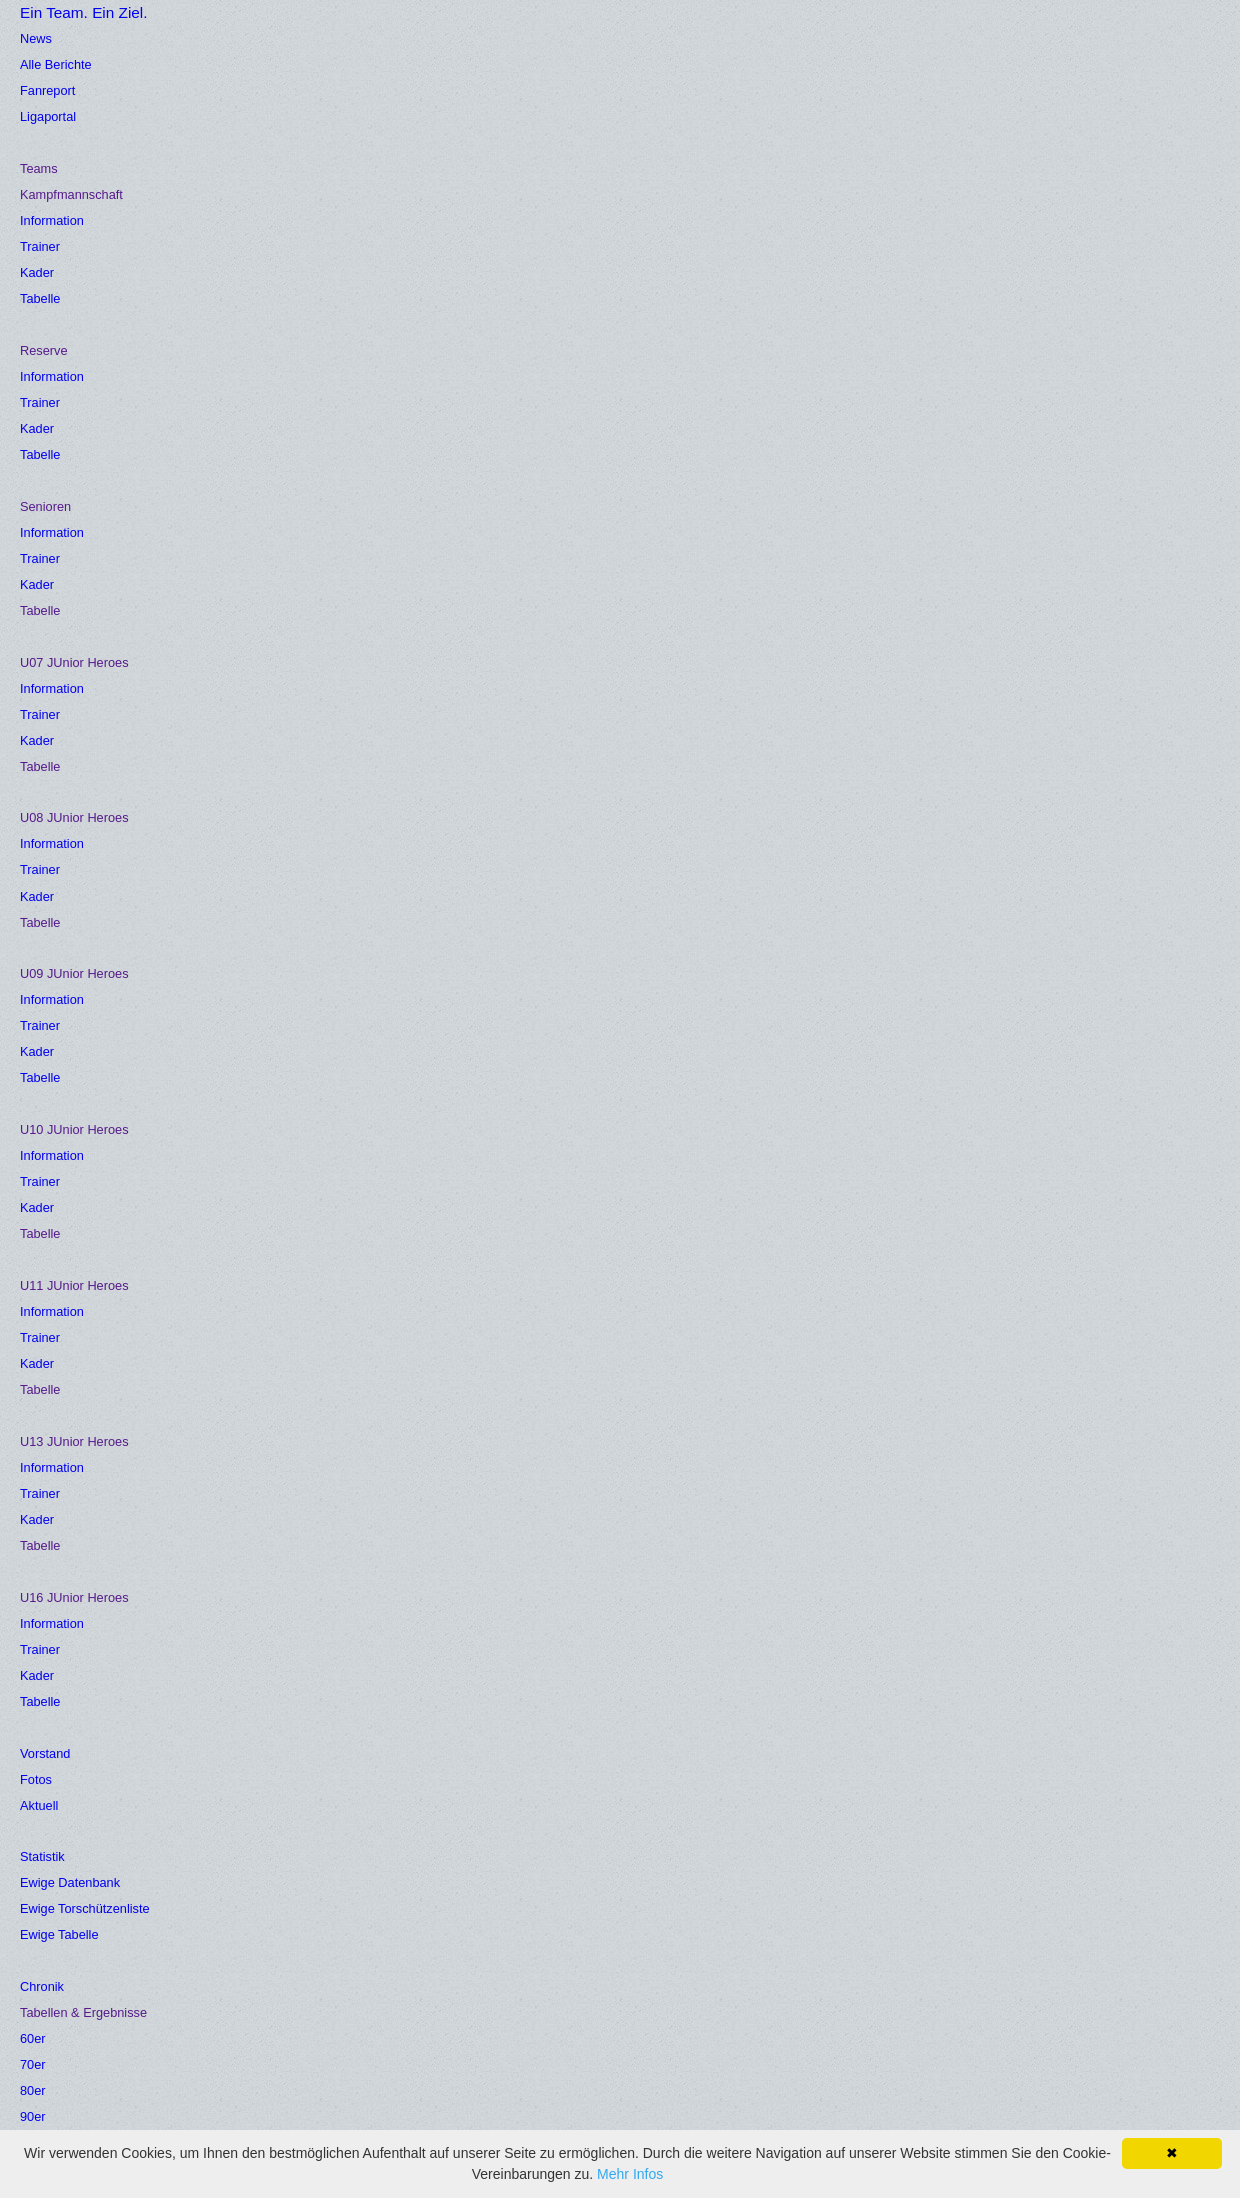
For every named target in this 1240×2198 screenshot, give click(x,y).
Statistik (689, 32)
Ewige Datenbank (80, 1953)
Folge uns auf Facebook (306, 1953)
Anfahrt (248, 1884)
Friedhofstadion (277, 1850)
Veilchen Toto (1063, 32)
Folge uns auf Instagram (306, 1987)
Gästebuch (357, 77)
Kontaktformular (482, 1884)
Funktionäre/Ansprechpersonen (535, 1850)
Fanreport (53, 1850)
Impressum (466, 1918)
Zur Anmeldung (769, 2104)
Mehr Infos (630, 2174)
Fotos (603, 32)
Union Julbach (272, 1918)
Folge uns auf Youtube (504, 1987)
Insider (955, 32)
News (339, 32)
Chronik (782, 32)
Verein (870, 32)
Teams (420, 32)
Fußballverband (73, 1918)
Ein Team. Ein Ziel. (137, 68)
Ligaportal (53, 1884)
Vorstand (513, 32)
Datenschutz (470, 1953)
